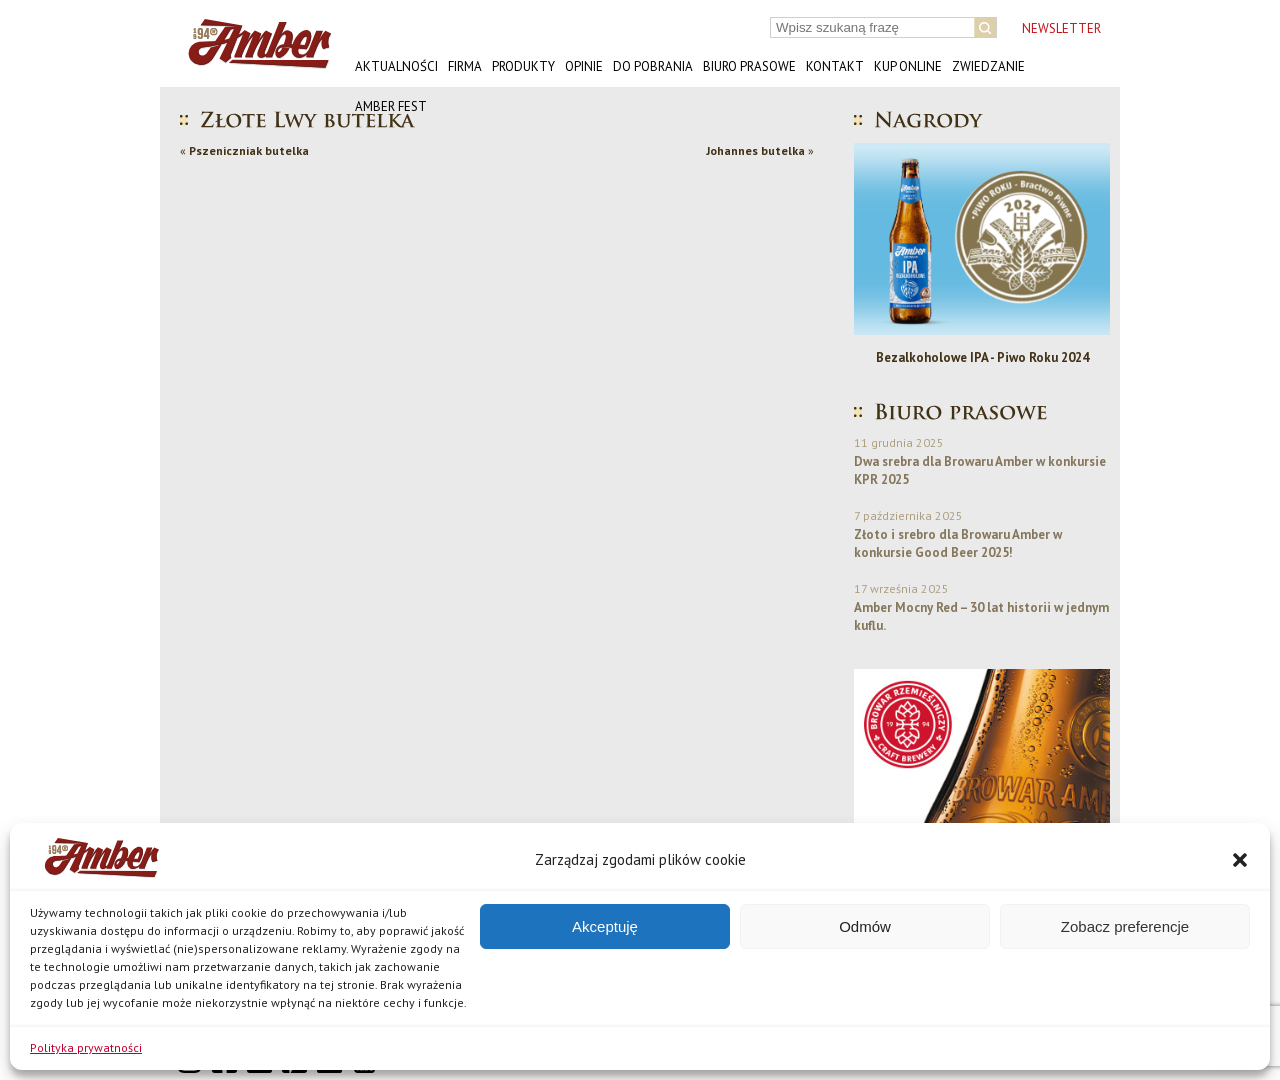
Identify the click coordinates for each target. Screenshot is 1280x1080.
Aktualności (396, 66)
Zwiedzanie (988, 66)
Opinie (584, 66)
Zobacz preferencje (1125, 926)
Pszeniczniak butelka (249, 150)
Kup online (908, 66)
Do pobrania (653, 66)
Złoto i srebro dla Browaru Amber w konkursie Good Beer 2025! (958, 543)
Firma (465, 66)
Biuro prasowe (749, 66)
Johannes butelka (755, 150)
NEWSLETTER (1061, 28)
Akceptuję (605, 926)
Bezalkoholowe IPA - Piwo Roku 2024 (987, 357)
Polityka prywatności (86, 1047)
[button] (1240, 860)
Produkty (523, 66)
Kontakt (835, 66)
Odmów (865, 926)
